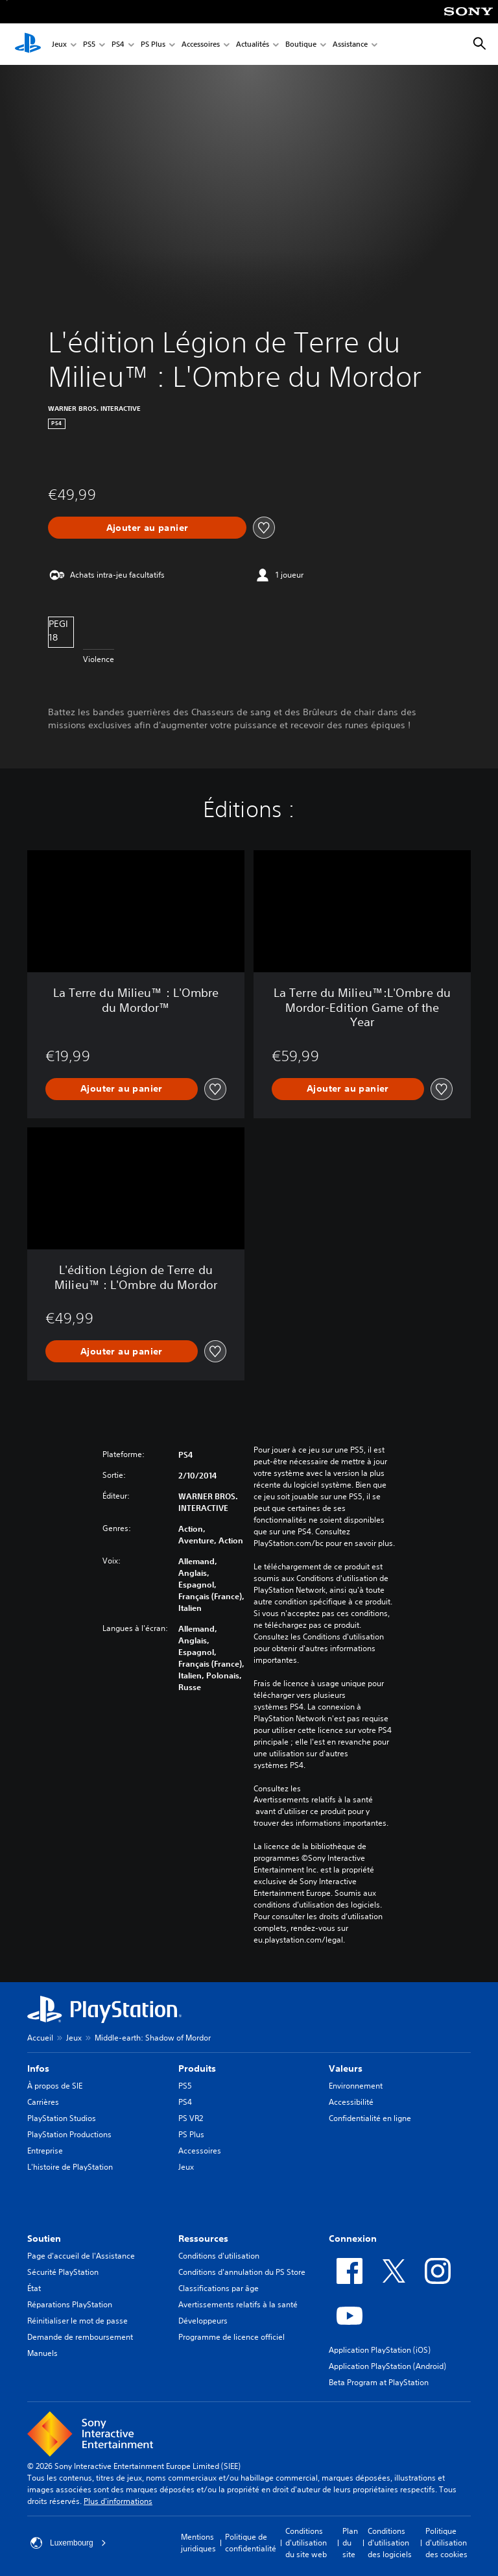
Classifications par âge (218, 2288)
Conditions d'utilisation (218, 2255)
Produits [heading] (197, 2068)
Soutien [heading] (44, 2238)
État (34, 2288)
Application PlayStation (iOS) (380, 2349)
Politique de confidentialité (250, 2542)
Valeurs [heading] (345, 2068)
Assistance (350, 44)
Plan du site (350, 2542)
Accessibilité (351, 2101)
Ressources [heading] (203, 2238)
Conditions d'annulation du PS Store (241, 2271)
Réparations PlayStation (69, 2304)
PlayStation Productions (69, 2134)
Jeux (59, 44)
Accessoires (201, 44)
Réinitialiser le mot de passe (77, 2320)
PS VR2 (190, 2118)
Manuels (42, 2353)
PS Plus (153, 44)
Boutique (300, 44)
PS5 (89, 44)
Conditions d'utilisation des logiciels (390, 2542)
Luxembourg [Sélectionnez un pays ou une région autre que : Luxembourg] (68, 2543)
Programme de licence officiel (231, 2336)
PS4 (118, 44)
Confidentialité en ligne (370, 2118)
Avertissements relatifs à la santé (313, 1800)
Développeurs (203, 2320)
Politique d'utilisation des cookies (446, 2542)
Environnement (356, 2085)
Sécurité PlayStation (63, 2271)
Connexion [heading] (353, 2238)
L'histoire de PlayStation (70, 2166)
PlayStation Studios (61, 2118)
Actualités (252, 44)
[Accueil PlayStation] (28, 44)
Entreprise (45, 2150)
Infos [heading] (38, 2068)
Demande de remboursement (80, 2336)
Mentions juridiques (198, 2542)
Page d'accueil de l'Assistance (81, 2255)
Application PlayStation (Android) (387, 2366)
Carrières (43, 2101)
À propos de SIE (54, 2085)
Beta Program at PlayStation (379, 2382)
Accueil (40, 2037)
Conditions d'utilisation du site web (306, 2542)
